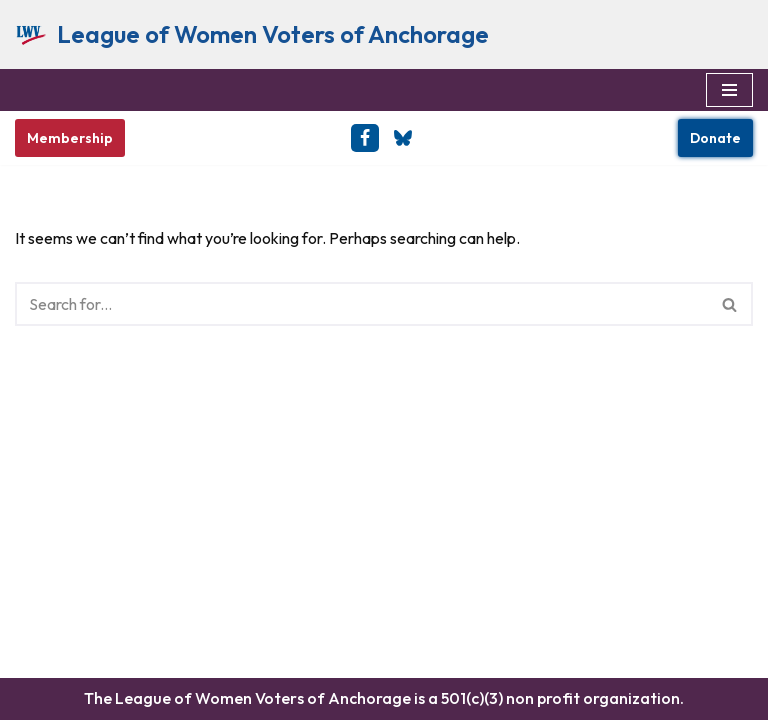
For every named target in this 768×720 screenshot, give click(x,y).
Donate (715, 138)
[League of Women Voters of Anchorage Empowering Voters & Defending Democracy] (252, 34)
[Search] (361, 304)
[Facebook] (365, 138)
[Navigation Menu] (729, 90)
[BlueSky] (403, 138)
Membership (70, 138)
